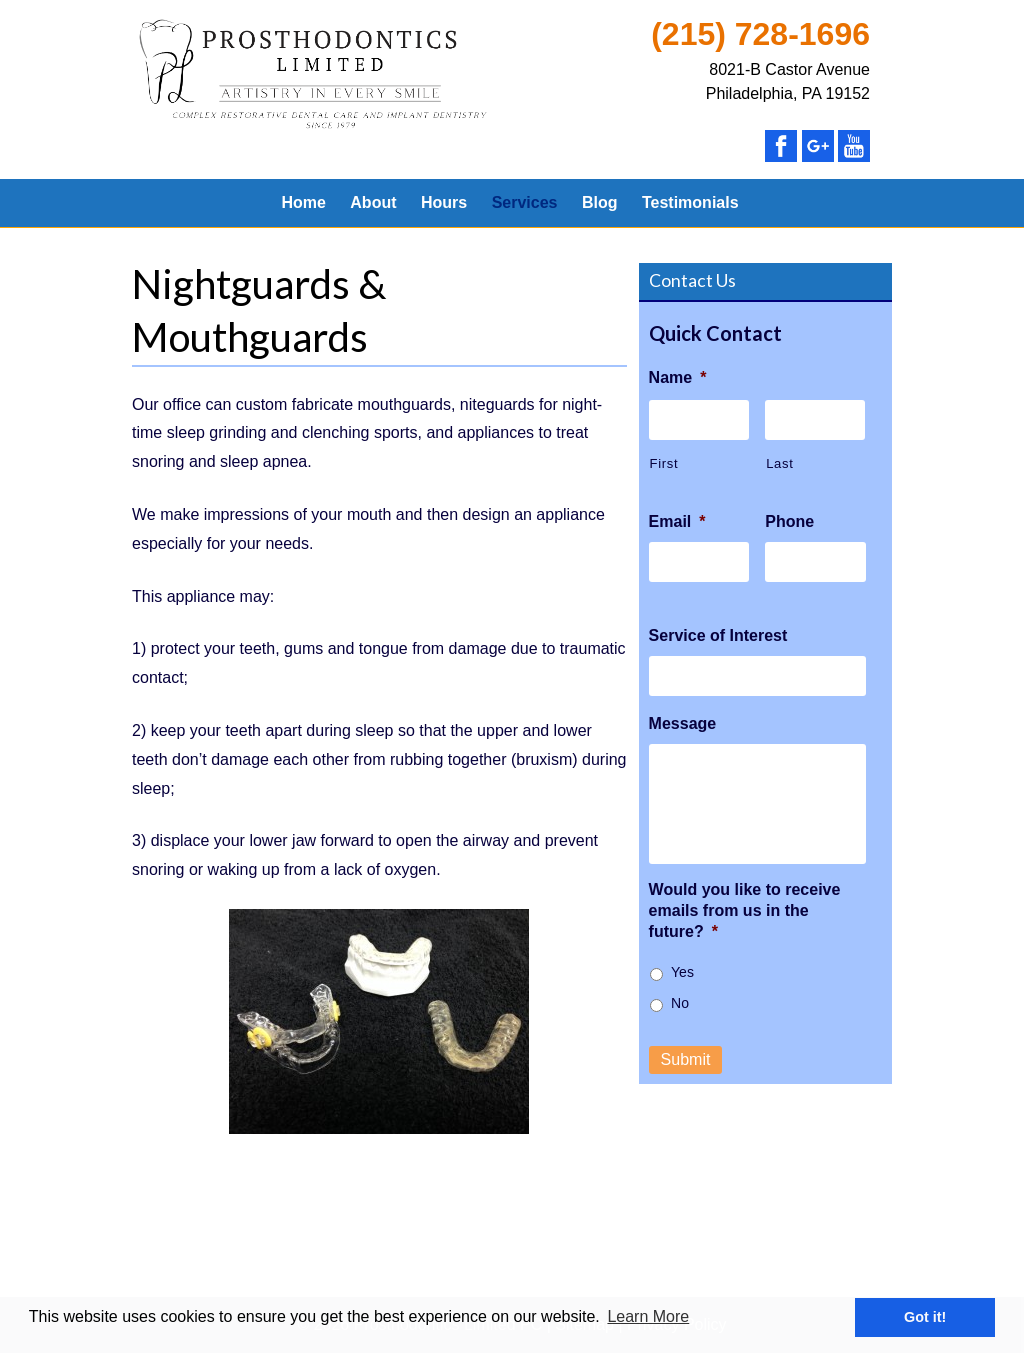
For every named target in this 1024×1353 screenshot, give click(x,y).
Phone (789, 521)
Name (678, 377)
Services (525, 202)
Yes (682, 972)
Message (683, 723)
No (680, 1003)
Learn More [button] (648, 1316)
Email (677, 521)
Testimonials (690, 202)
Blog (600, 202)
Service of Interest (718, 635)
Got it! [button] (925, 1317)
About (373, 202)
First (664, 463)
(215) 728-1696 (760, 34)
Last (779, 463)
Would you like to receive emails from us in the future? (745, 910)
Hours (444, 202)
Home (303, 202)
